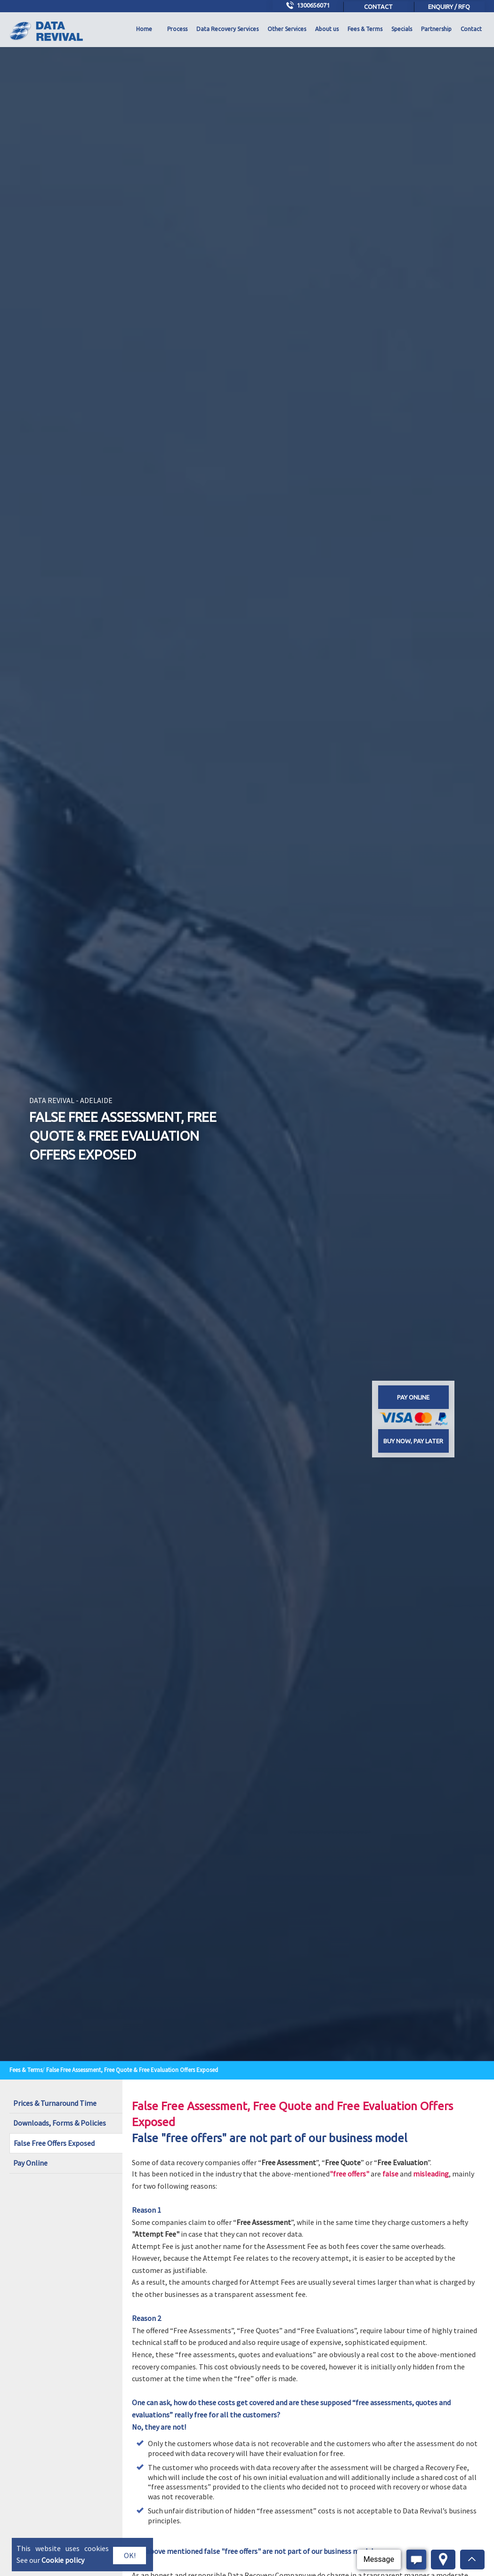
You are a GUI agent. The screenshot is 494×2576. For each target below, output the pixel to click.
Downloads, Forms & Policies (59, 2123)
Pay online (413, 1397)
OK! (130, 2555)
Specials (401, 29)
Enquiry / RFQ (449, 6)
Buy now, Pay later (413, 1441)
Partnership (436, 29)
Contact (378, 6)
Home (144, 29)
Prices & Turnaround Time (55, 2103)
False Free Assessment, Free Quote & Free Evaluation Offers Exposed (132, 2070)
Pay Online (30, 2163)
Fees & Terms (365, 29)
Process (177, 29)
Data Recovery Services (227, 29)
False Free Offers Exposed (54, 2143)
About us (327, 29)
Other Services (286, 29)
